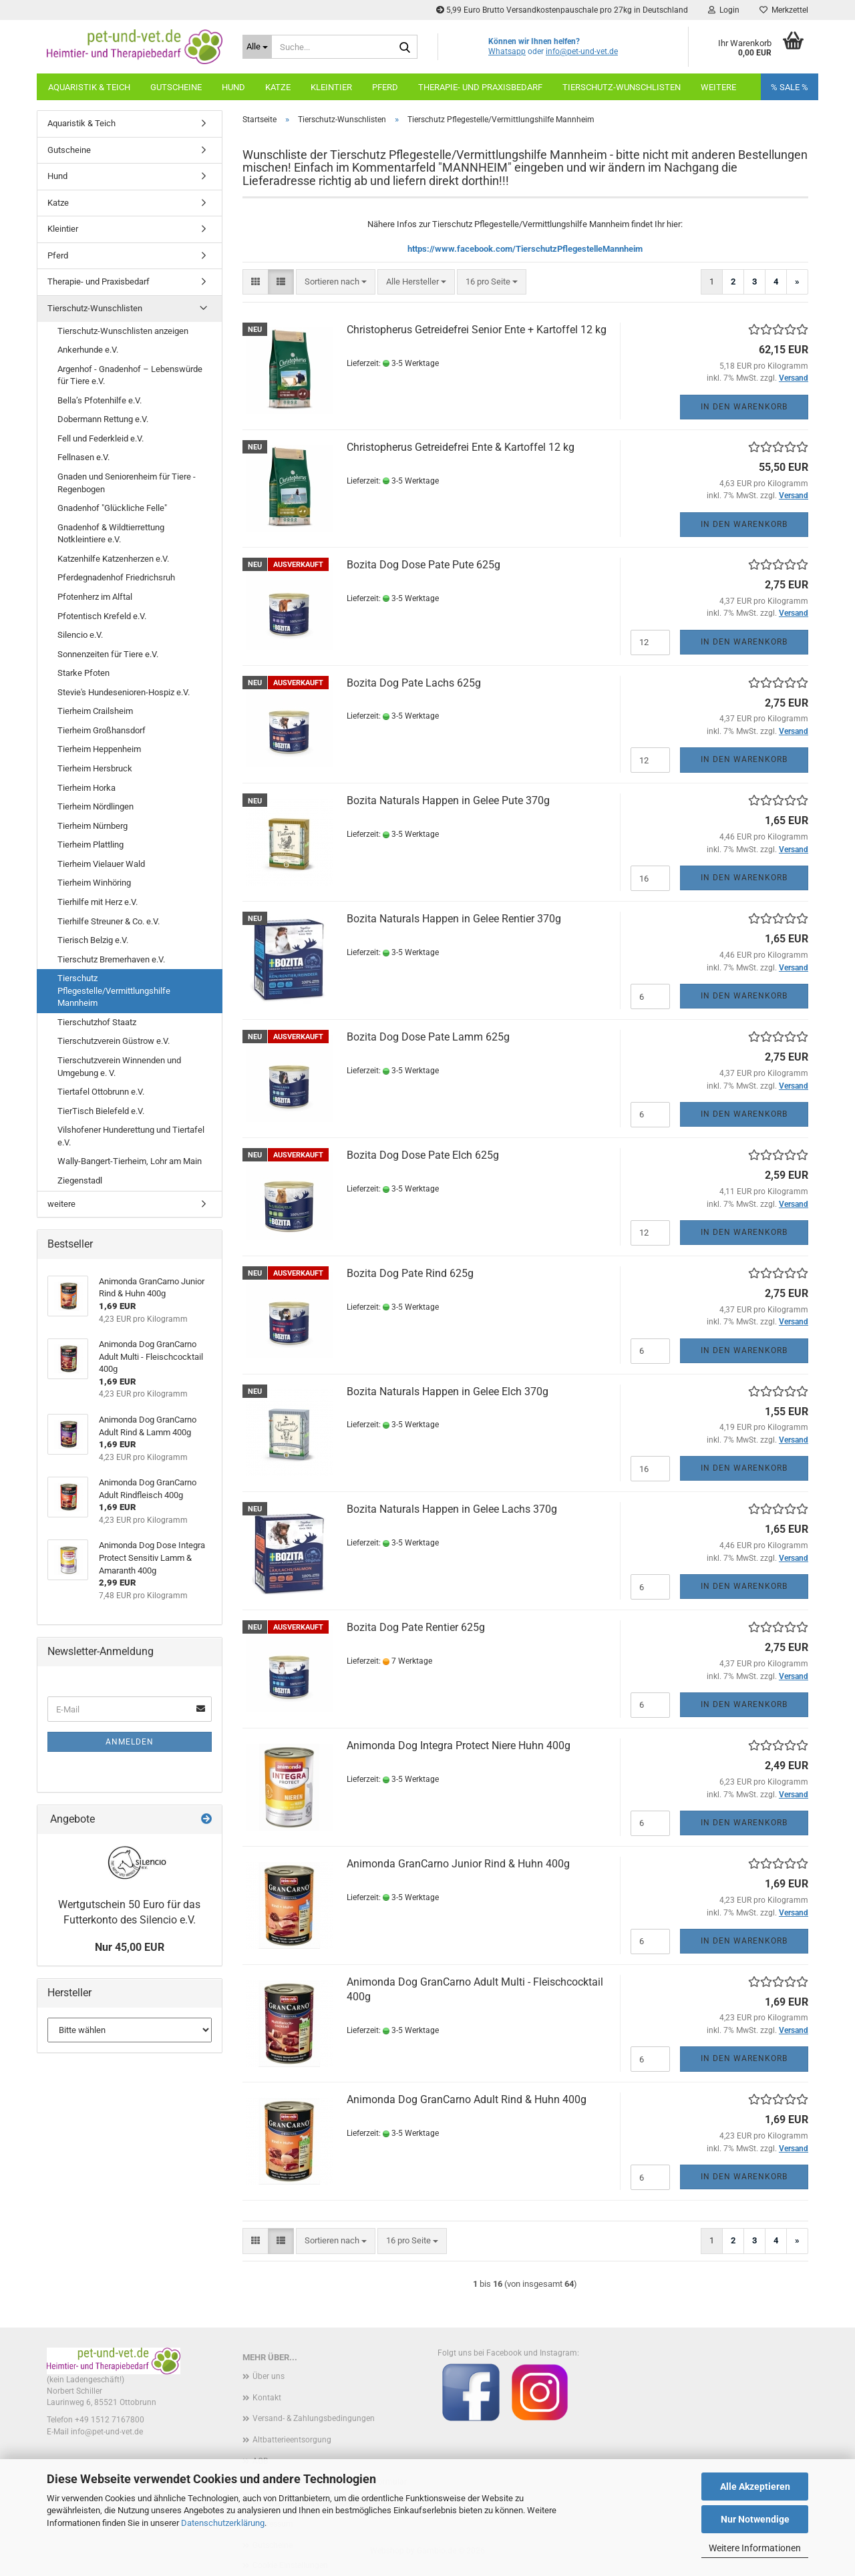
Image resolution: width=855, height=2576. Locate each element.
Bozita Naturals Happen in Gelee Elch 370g (447, 1391)
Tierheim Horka (86, 788)
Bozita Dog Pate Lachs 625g (414, 683)
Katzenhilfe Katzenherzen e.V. (113, 559)
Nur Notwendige (755, 2519)
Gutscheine (176, 87)
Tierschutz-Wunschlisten (621, 87)
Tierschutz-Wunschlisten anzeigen (122, 331)
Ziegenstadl (79, 1180)
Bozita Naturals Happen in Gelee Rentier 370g (454, 918)
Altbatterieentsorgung (291, 2439)
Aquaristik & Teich (89, 87)
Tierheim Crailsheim (95, 711)
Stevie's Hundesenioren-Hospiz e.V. (123, 692)
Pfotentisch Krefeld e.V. (101, 616)
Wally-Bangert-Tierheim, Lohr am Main (129, 1161)
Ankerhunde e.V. (87, 350)
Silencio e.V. (80, 635)
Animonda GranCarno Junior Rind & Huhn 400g (458, 1863)
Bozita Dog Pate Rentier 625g (416, 1627)
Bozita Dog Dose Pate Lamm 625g (428, 1037)
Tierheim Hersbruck (94, 768)
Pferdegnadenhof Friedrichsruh (116, 577)
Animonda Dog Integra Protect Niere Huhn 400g (458, 1745)
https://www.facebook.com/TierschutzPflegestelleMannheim (525, 249)
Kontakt (266, 2397)
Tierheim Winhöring (94, 883)
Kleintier (331, 87)
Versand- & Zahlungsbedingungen (313, 2418)
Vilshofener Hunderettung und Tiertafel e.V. (130, 1136)
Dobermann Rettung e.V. (102, 419)
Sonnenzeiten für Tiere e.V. (107, 654)
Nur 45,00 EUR (129, 1947)
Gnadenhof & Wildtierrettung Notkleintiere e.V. (110, 533)
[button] (255, 282)
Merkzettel (783, 10)
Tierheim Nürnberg (92, 826)
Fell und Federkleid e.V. (100, 438)
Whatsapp (507, 51)
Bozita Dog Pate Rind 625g (410, 1273)
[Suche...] (257, 47)
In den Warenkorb (744, 406)
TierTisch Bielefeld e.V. (100, 1111)
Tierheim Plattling (90, 845)
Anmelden (130, 1741)
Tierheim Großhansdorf (101, 730)
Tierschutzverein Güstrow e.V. (113, 1041)
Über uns (268, 2376)
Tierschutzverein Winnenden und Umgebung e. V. (119, 1066)
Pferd (385, 87)
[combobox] (335, 282)
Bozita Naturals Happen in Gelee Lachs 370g (452, 1509)
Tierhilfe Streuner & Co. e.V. (108, 921)
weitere (718, 87)
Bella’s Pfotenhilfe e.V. (99, 400)
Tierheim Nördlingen (95, 806)
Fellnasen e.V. (83, 457)
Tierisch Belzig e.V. (92, 940)
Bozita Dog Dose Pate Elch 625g (423, 1155)
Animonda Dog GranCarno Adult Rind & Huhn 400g (466, 2099)
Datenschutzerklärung (223, 2523)
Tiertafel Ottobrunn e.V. (100, 1092)
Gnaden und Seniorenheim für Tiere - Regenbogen (126, 483)
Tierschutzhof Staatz (96, 1022)
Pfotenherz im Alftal (94, 597)
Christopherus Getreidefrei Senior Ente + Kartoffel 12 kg (477, 329)
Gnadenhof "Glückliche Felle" (112, 508)
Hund (233, 87)
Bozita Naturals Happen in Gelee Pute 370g (448, 800)
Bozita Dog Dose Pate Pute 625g (423, 564)
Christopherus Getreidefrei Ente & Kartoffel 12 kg (460, 447)
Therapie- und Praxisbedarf (480, 87)
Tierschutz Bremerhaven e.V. (111, 959)
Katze (278, 87)
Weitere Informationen (755, 2548)
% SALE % (789, 87)
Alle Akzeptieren (755, 2486)
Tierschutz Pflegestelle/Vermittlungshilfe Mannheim (113, 990)
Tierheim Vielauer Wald (101, 864)
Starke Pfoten (83, 673)
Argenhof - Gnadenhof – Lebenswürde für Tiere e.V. (129, 375)
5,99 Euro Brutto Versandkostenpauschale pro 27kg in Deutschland (562, 10)
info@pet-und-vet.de (582, 51)
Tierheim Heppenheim (99, 749)
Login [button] (723, 10)
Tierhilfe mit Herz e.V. (97, 902)
